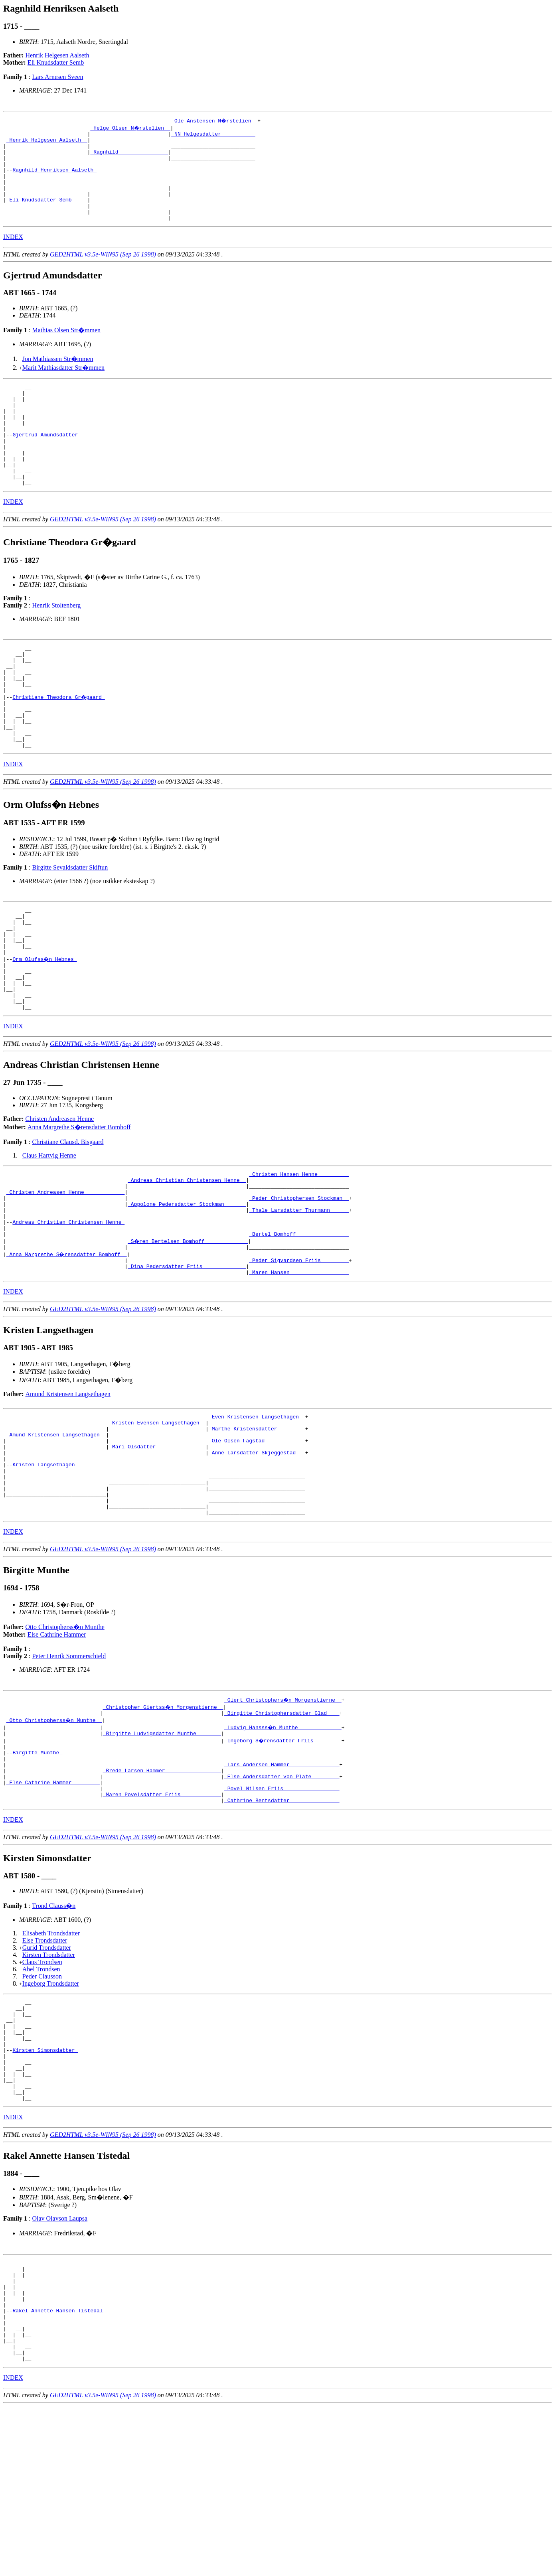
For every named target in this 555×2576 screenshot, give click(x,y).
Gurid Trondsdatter (46, 2076)
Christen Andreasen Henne (60, 1195)
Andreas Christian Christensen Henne (68, 1309)
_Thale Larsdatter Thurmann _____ (299, 1294)
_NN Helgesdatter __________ (213, 134)
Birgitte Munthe (37, 1872)
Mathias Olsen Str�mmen (66, 348)
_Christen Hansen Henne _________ (299, 1251)
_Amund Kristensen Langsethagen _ (56, 1533)
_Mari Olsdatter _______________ (157, 1548)
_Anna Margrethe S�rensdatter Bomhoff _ (67, 1345)
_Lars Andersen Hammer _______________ (282, 1886)
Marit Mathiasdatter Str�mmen (63, 385)
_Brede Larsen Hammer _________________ (162, 1893)
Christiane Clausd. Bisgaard (67, 1218)
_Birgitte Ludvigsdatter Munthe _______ (162, 1850)
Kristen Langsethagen (45, 1569)
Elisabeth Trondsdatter (51, 2062)
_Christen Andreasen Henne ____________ (65, 1273)
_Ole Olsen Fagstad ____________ (257, 1540)
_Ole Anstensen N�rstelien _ (214, 120)
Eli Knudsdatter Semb (56, 62)
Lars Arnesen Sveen (57, 76)
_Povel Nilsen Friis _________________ (282, 1915)
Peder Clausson (42, 2105)
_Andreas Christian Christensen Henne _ (187, 1258)
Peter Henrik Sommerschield (69, 1770)
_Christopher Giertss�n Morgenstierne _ (163, 1821)
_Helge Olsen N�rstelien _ (130, 127)
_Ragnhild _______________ (129, 156)
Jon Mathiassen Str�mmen (57, 376)
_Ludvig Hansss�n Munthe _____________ (283, 1843)
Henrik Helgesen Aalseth (57, 55)
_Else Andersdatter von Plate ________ (282, 1900)
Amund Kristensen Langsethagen (68, 1488)
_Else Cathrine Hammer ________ (53, 1907)
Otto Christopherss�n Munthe (65, 1741)
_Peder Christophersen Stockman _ (299, 1280)
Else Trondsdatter (44, 2069)
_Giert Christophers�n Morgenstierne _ (283, 1814)
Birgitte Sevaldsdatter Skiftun (70, 924)
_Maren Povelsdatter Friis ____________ (162, 1922)
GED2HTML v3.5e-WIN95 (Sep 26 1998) (103, 272)
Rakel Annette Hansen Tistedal (59, 2470)
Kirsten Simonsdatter (45, 2189)
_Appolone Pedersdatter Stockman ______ (187, 1287)
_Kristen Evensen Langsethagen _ (157, 1519)
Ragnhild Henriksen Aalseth (54, 177)
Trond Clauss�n (53, 2035)
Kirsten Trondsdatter (48, 2084)
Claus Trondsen (42, 2091)
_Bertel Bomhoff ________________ (299, 1323)
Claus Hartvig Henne (49, 1232)
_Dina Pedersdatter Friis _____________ (187, 1359)
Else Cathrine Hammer (57, 1749)
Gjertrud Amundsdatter (46, 463)
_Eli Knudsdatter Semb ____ (46, 213)
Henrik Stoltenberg (56, 643)
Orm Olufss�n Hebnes (45, 1026)
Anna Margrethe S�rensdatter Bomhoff (79, 1203)
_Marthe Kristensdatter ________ (257, 1526)
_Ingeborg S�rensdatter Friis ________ (283, 1857)
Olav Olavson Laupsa (59, 2368)
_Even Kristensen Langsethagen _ (257, 1512)
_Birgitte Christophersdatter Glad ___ (282, 1828)
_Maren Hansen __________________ (299, 1366)
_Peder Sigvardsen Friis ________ (299, 1352)
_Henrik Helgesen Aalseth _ (46, 142)
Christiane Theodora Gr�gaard (59, 744)
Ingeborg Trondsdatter (50, 2112)
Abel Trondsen (41, 2098)
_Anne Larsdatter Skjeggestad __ (257, 1555)
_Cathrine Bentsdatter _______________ (282, 1929)
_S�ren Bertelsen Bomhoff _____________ (188, 1330)
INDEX (13, 254)
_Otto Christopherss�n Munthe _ (54, 1836)
